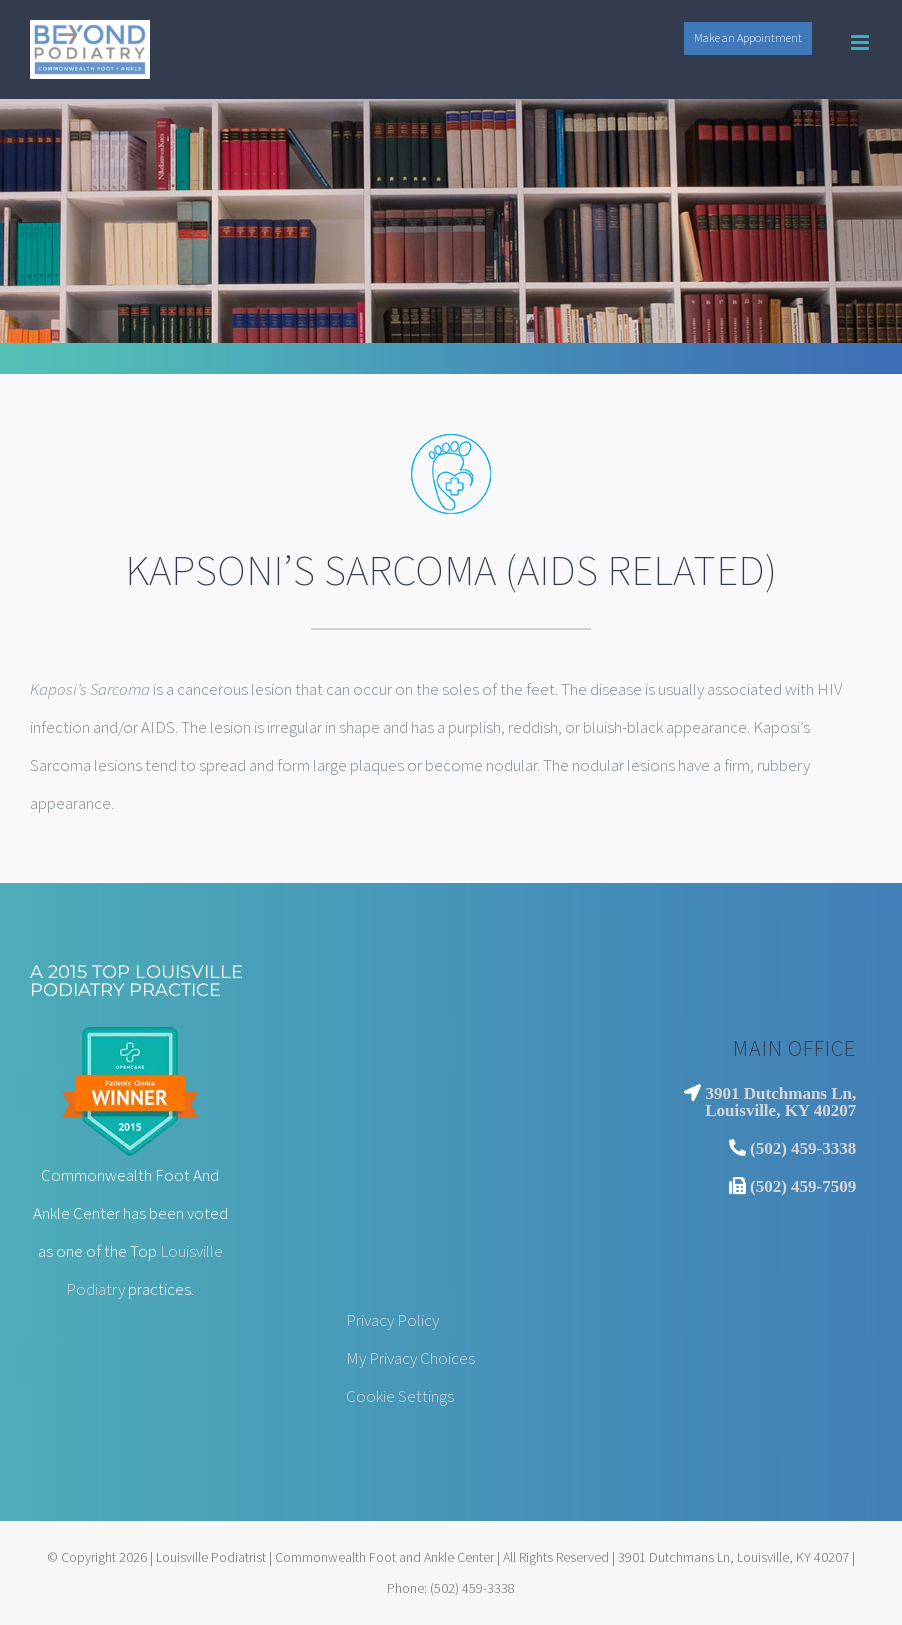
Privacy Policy (392, 1320)
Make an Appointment (748, 37)
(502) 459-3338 (803, 1147)
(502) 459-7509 (803, 1185)
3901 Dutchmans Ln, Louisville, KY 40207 (780, 1101)
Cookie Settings (400, 1396)
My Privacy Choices (410, 1358)
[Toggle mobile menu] (861, 42)
